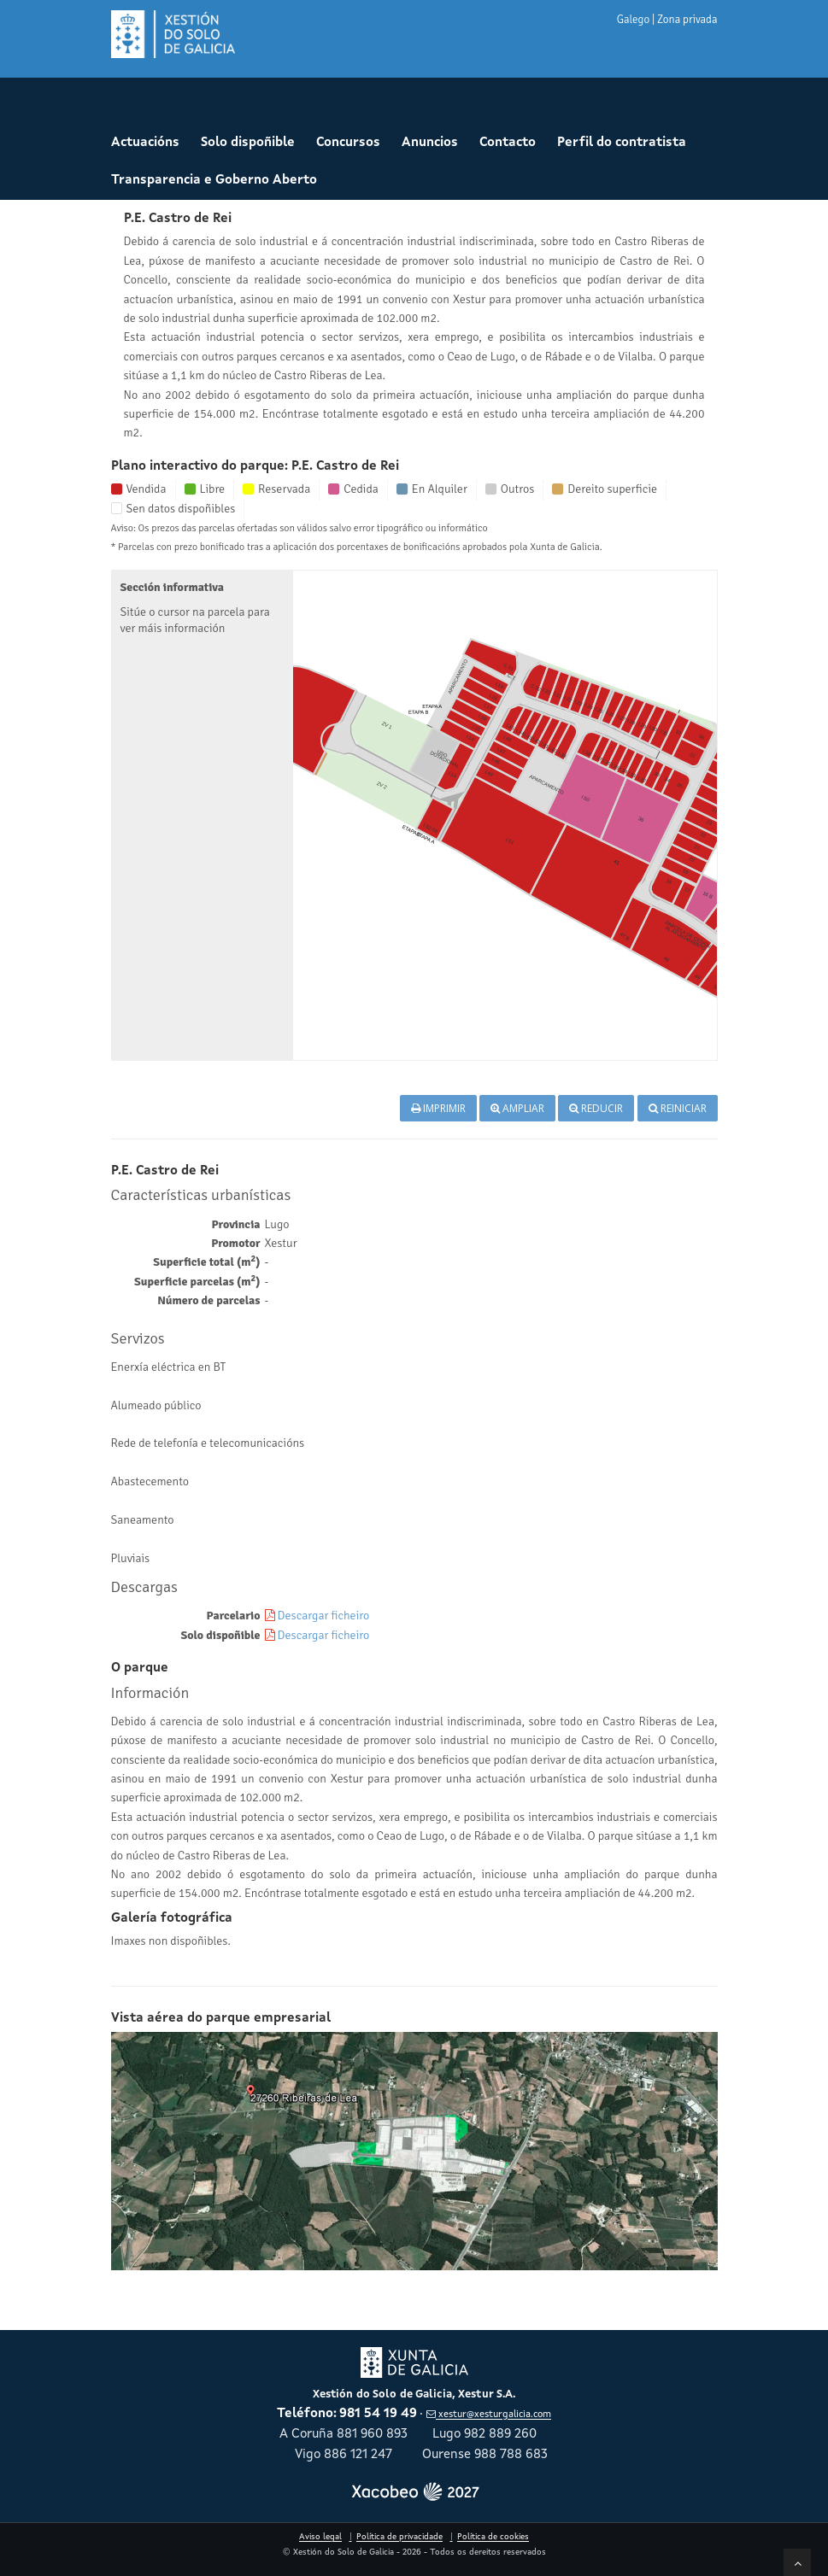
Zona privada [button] (687, 19)
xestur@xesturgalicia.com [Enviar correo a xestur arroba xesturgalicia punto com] (488, 2414)
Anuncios (430, 143)
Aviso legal (320, 2537)
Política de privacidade (399, 2537)
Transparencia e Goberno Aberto (214, 180)
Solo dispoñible (248, 143)
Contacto (507, 143)
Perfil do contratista (621, 143)
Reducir (596, 1108)
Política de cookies (493, 2537)
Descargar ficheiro (324, 1615)
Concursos (348, 143)
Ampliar (517, 1108)
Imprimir (438, 1108)
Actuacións (145, 143)
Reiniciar (678, 1108)
